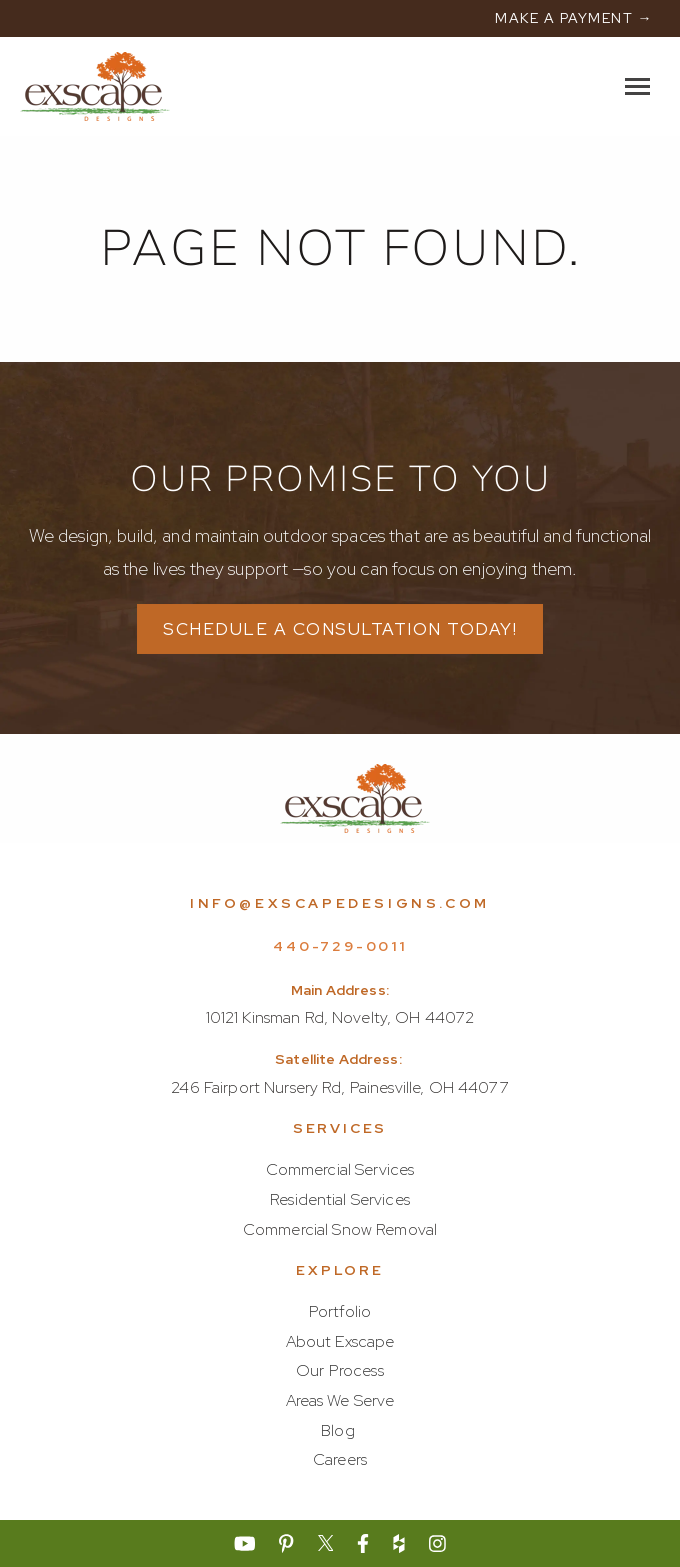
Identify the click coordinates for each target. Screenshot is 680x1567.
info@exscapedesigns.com (340, 903)
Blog (338, 1430)
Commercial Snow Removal (340, 1229)
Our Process (340, 1370)
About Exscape (340, 1341)
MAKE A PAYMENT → (574, 18)
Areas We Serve (340, 1400)
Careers (340, 1459)
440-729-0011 (340, 946)
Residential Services (340, 1199)
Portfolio (340, 1311)
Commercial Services (340, 1169)
